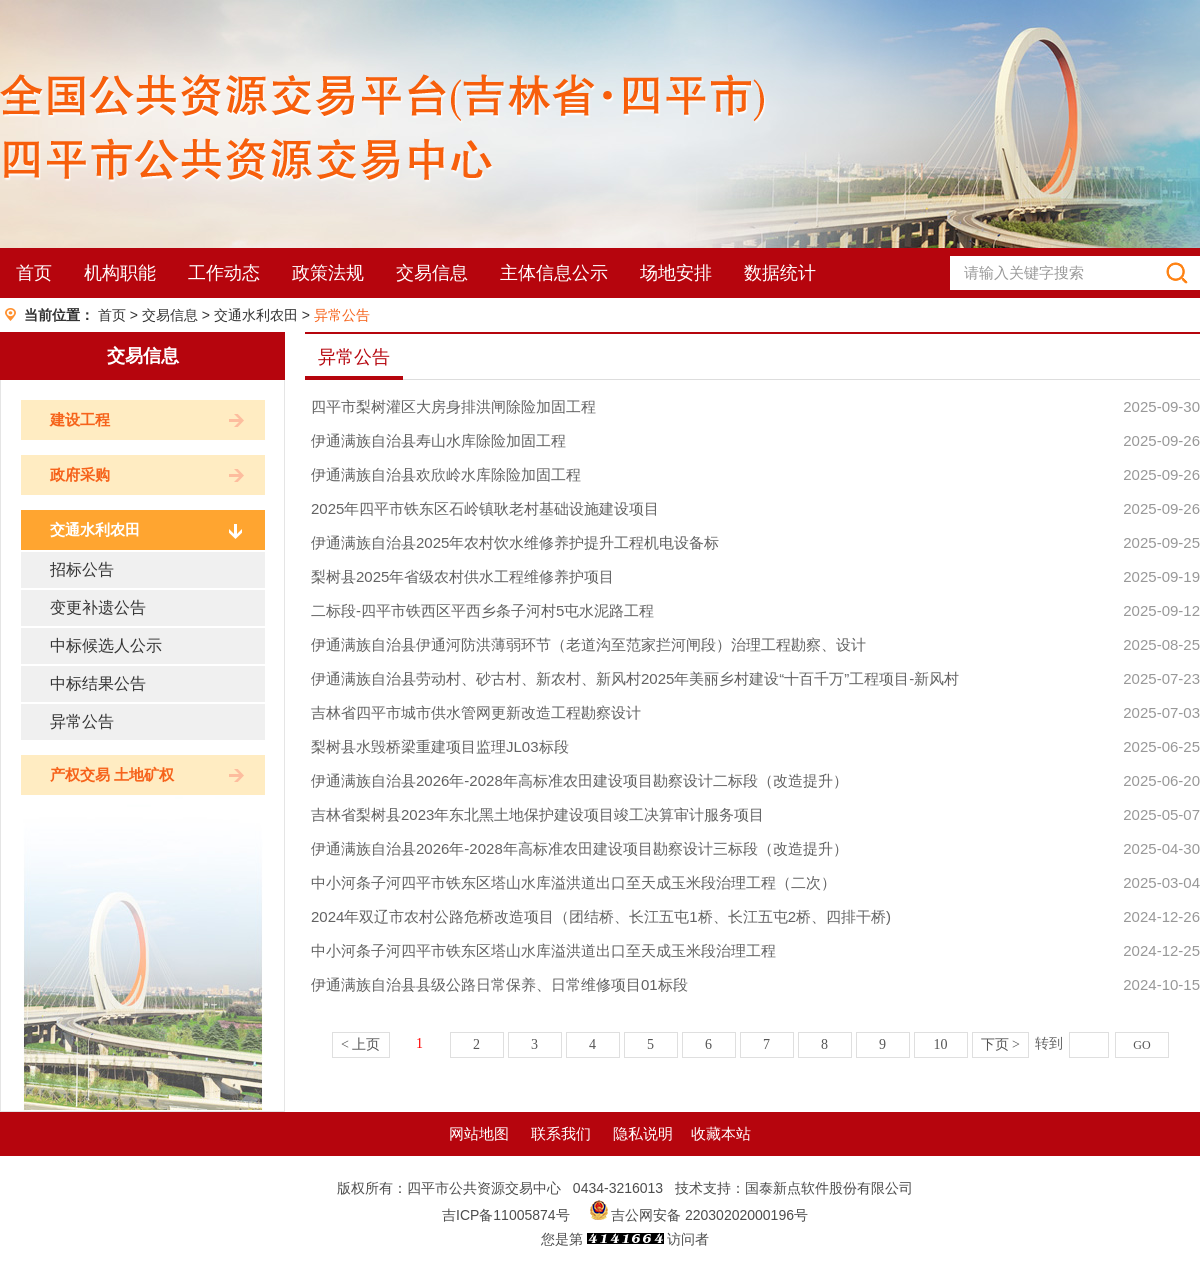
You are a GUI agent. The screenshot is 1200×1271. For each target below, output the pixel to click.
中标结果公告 (98, 683)
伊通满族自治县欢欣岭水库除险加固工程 (446, 474)
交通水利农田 (256, 315)
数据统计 (780, 273)
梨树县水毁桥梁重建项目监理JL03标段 (440, 746)
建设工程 (80, 419)
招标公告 (82, 569)
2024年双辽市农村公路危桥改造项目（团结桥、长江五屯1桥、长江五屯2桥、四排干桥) (601, 916)
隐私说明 (643, 1133)
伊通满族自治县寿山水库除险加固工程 (438, 440)
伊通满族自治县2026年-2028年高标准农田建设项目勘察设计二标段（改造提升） (579, 780)
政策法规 (328, 273)
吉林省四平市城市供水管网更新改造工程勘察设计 (476, 712)
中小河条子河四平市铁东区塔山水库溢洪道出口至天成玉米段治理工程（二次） (573, 882)
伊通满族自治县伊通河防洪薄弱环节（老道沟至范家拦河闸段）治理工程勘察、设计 (588, 644)
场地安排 (676, 273)
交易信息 (432, 273)
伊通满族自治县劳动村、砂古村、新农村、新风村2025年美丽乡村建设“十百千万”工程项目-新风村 (635, 678)
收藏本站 (721, 1133)
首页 (34, 273)
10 (941, 1044)
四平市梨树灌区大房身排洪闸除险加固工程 (453, 406)
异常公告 (342, 315)
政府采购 (80, 474)
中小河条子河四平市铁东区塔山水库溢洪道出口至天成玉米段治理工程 (543, 950)
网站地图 (479, 1133)
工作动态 (224, 273)
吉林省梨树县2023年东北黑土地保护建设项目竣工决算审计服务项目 (537, 814)
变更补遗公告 (98, 607)
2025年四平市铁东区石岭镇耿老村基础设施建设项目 (485, 508)
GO (1141, 1045)
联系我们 (561, 1133)
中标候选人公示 (106, 645)
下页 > (1000, 1044)
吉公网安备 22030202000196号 (709, 1215)
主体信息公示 (554, 273)
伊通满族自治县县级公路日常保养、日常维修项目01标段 (499, 984)
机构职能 (120, 273)
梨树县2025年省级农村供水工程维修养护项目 (462, 576)
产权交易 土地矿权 (112, 774)
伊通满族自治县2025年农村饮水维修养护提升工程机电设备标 (515, 542)
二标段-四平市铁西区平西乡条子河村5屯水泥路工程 (482, 610)
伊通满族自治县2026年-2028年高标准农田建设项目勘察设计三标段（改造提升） (579, 848)
